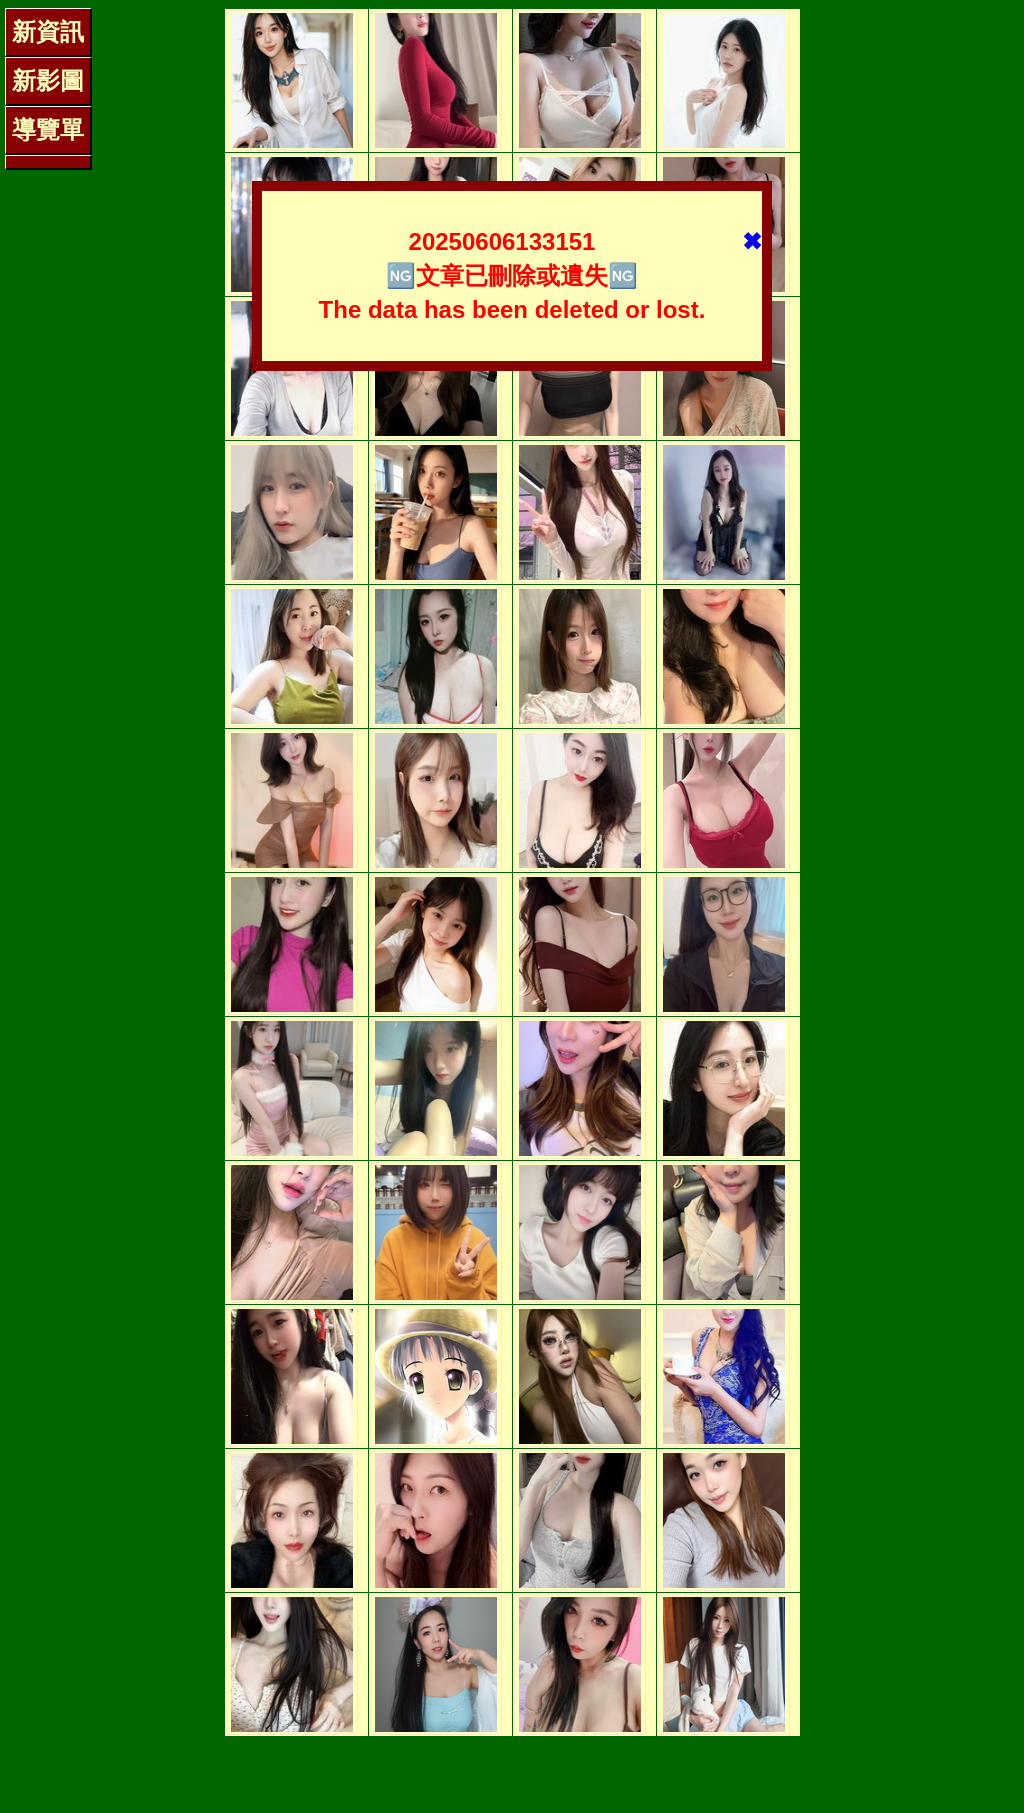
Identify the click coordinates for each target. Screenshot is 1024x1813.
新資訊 (48, 31)
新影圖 (48, 80)
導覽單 (48, 129)
